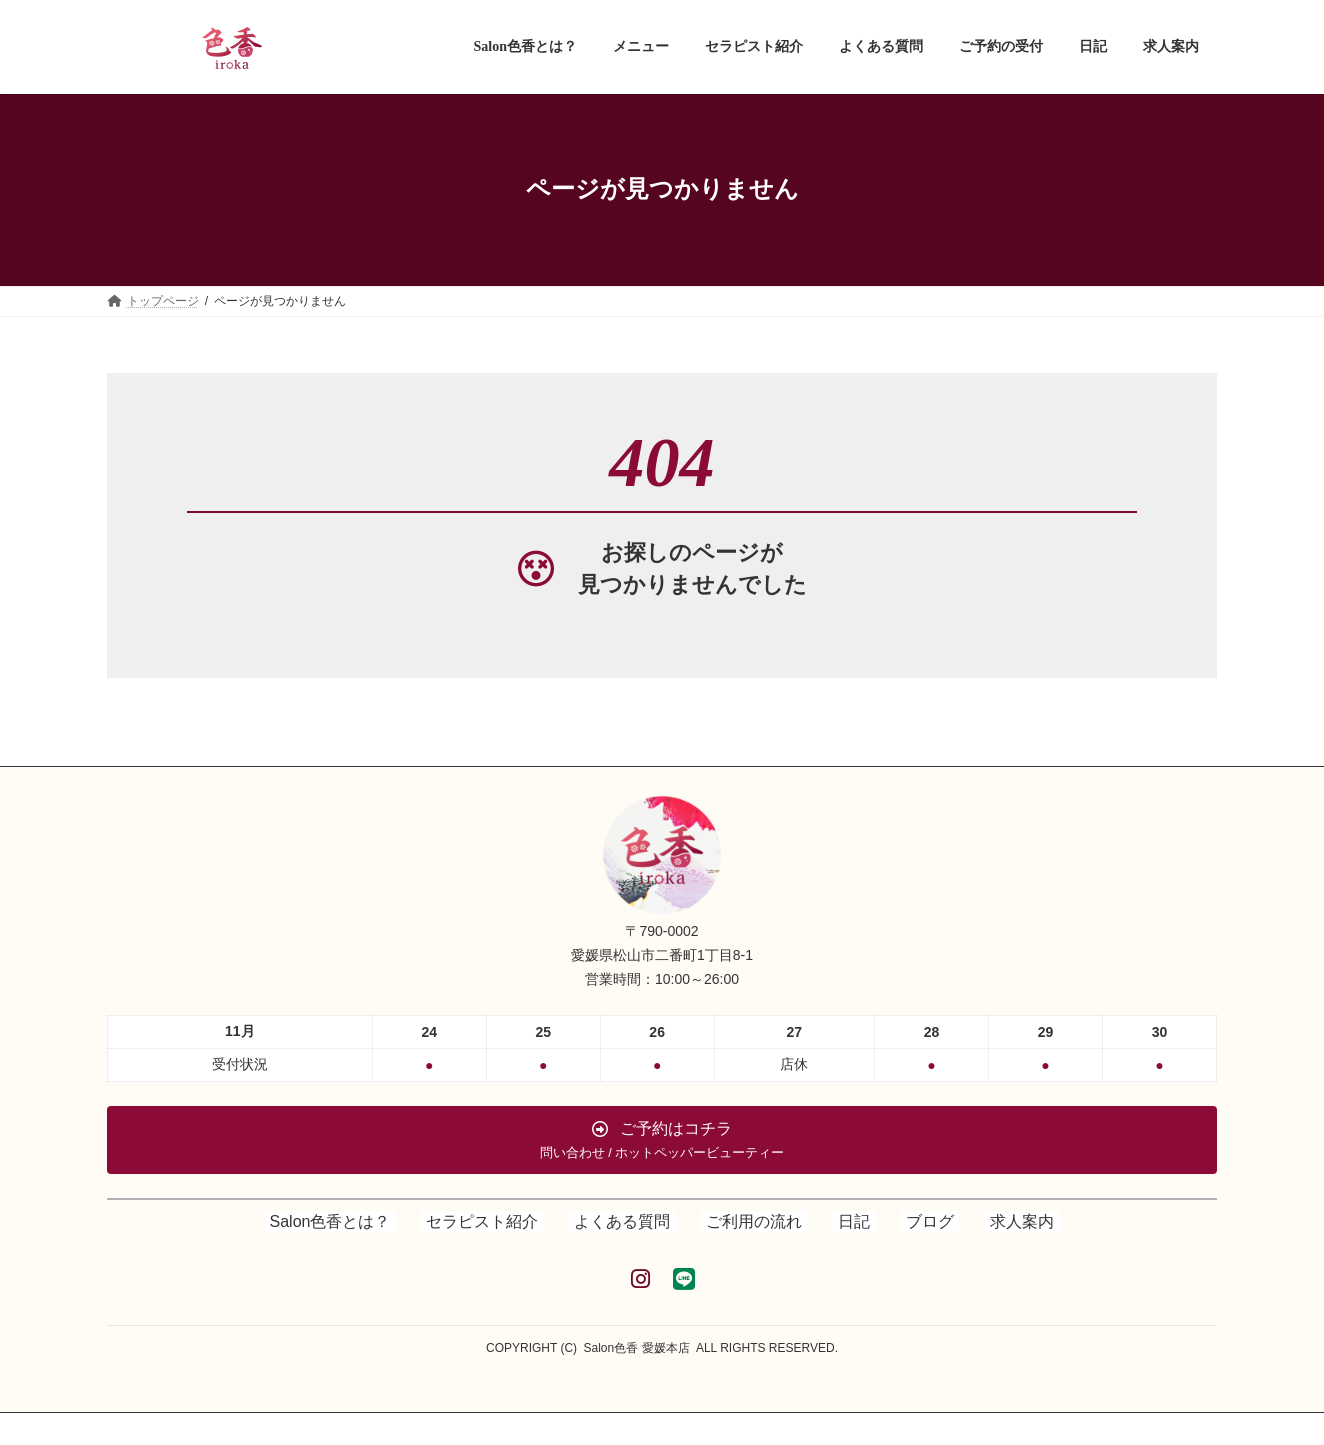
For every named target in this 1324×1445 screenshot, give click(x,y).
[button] (662, 1140)
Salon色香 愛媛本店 (637, 1348)
